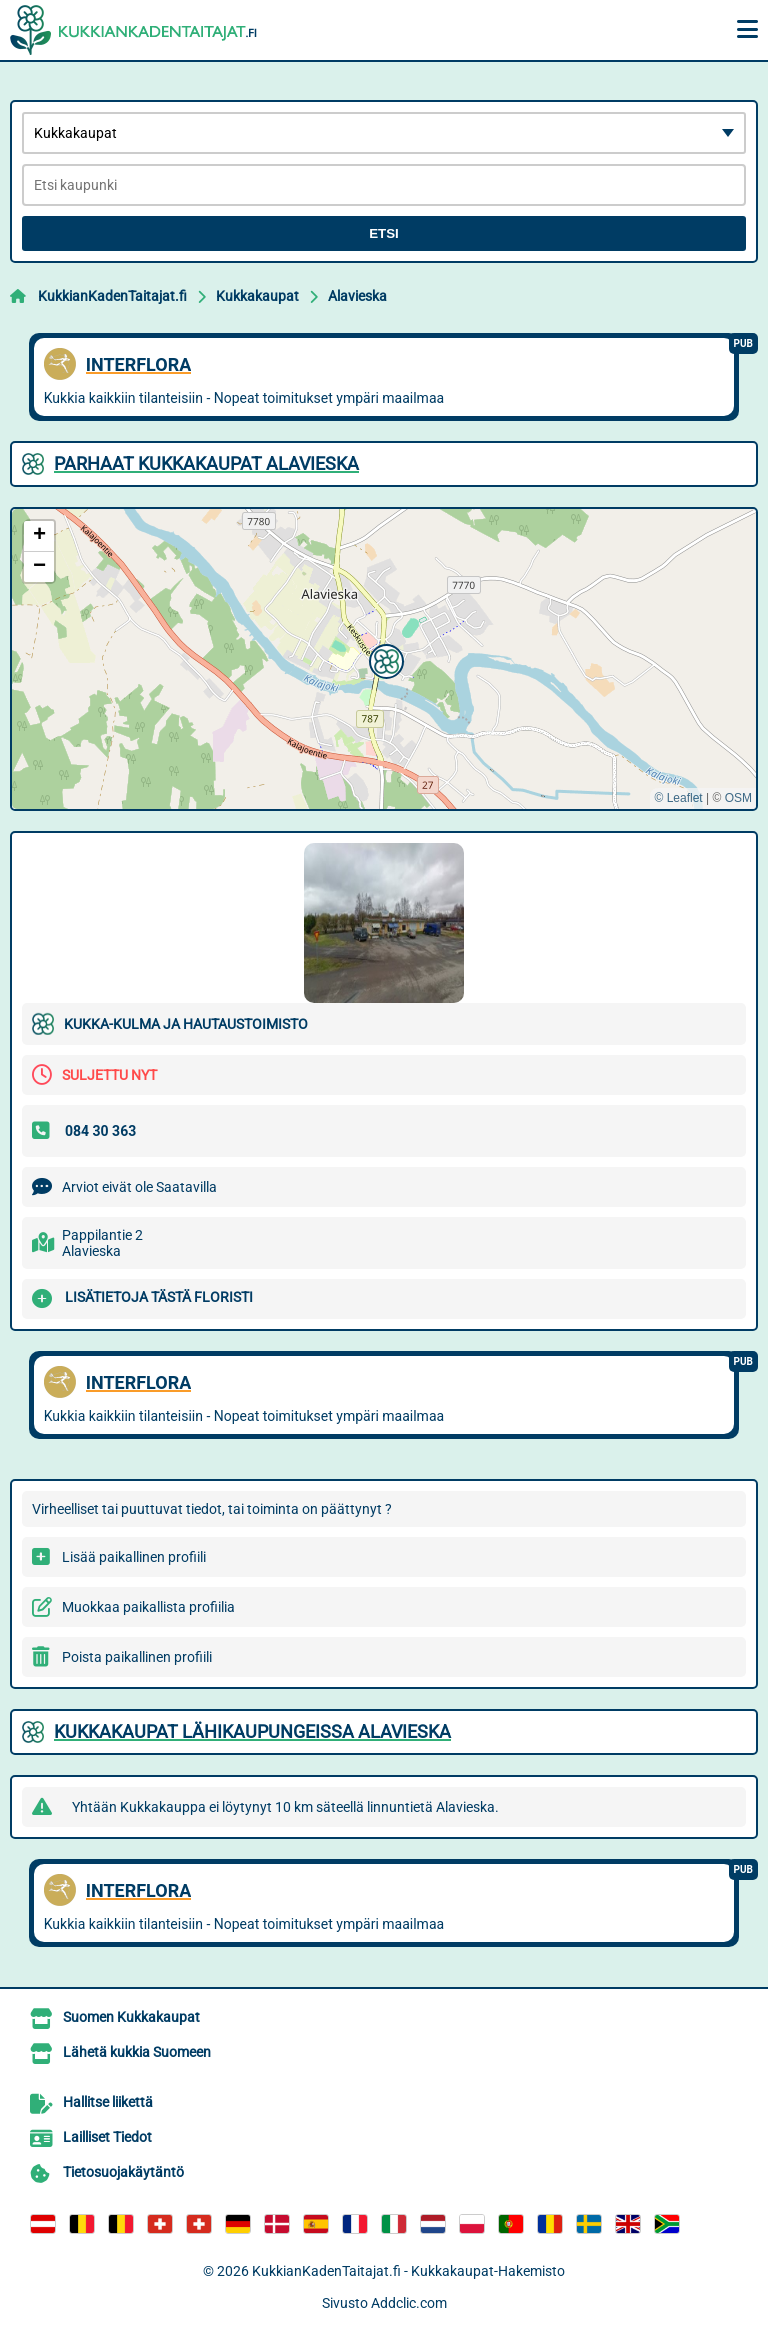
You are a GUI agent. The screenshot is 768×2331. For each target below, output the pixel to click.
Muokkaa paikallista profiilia (148, 1607)
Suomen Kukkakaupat (131, 2017)
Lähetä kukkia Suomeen (137, 2052)
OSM (738, 798)
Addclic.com (409, 2303)
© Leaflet (678, 798)
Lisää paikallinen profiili (134, 1557)
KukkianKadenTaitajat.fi (112, 296)
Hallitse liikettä (108, 2102)
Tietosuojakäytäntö (123, 2172)
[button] (384, 659)
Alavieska (357, 296)
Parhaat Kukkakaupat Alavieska (206, 463)
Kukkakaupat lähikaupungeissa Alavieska (252, 1731)
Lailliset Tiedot (107, 2137)
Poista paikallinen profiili (137, 1657)
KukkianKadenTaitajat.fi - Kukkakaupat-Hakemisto (408, 2271)
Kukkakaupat (257, 296)
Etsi (384, 233)
